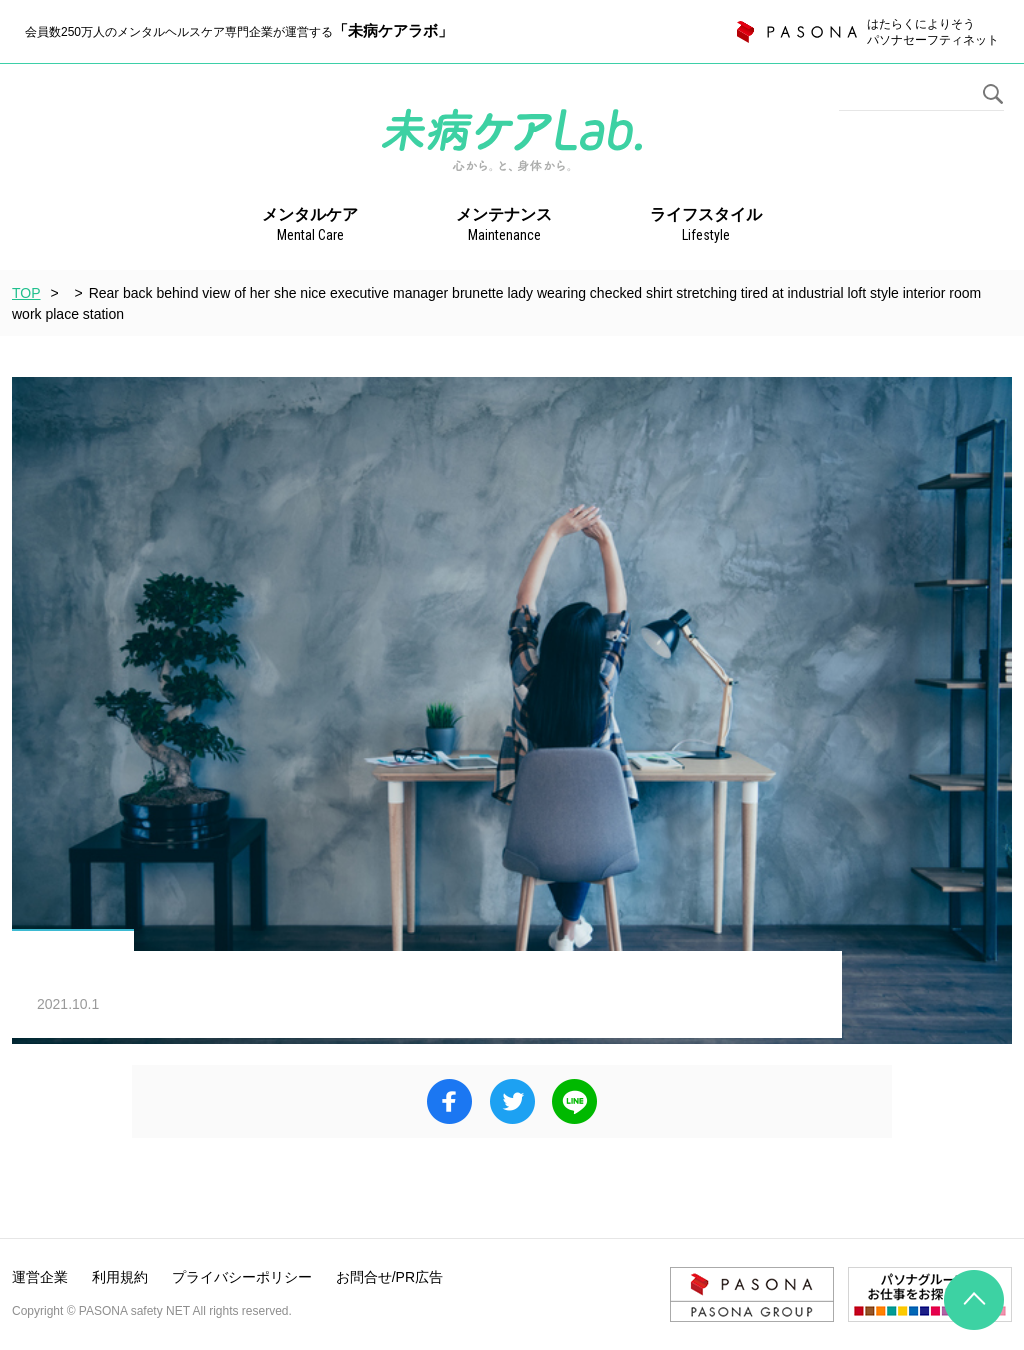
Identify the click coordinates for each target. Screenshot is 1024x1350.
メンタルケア (310, 226)
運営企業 (40, 1277)
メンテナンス (504, 226)
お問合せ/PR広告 (389, 1277)
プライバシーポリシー (242, 1277)
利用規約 (120, 1277)
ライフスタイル (706, 226)
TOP (26, 293)
